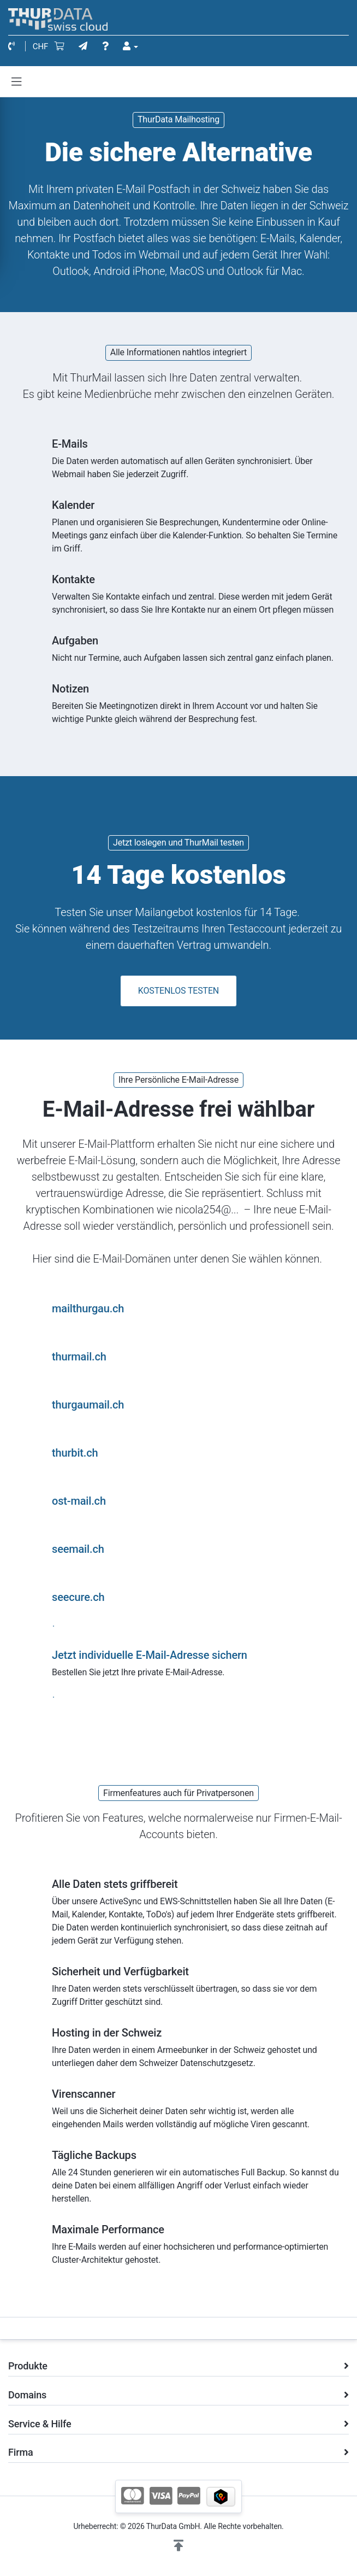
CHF (41, 46)
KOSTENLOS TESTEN (178, 990)
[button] (178, 2546)
